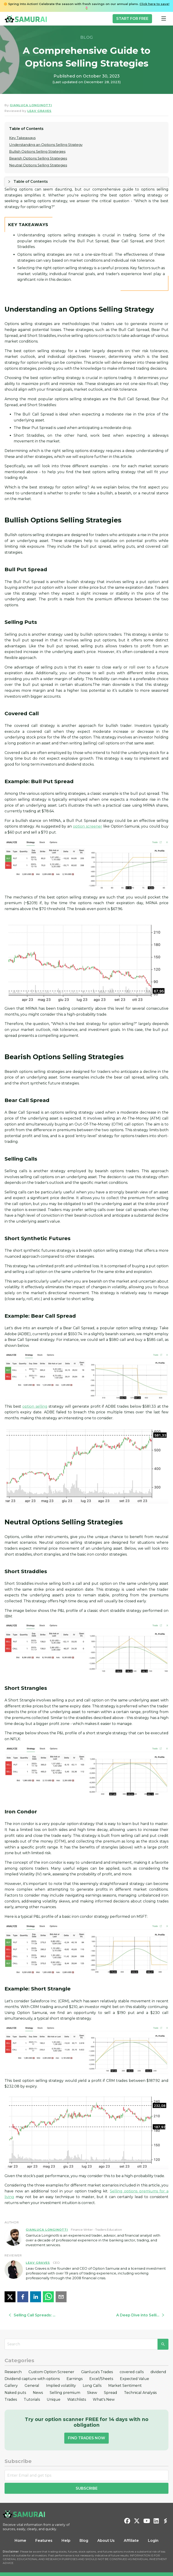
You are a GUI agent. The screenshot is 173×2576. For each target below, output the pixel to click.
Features (43, 2531)
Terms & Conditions (76, 2571)
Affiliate (131, 2531)
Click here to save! (154, 4)
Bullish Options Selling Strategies (37, 151)
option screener (87, 817)
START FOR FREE (132, 18)
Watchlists (76, 2390)
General (32, 2376)
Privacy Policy (100, 2571)
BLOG (86, 37)
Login (153, 2531)
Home (20, 2531)
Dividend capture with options (32, 2369)
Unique (53, 2390)
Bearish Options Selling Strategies (38, 158)
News (38, 2383)
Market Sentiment (125, 2376)
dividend (158, 2362)
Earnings (75, 2369)
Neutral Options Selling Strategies (38, 165)
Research (13, 2362)
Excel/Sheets (101, 2369)
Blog (84, 2531)
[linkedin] (35, 2287)
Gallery (11, 2376)
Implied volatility (61, 2376)
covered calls (132, 2362)
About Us (106, 2531)
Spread (110, 2383)
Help (66, 2531)
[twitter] (10, 2287)
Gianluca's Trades (97, 2362)
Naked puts (15, 2383)
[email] (61, 2287)
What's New (104, 2390)
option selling (34, 1397)
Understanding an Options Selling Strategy (46, 144)
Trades (11, 2390)
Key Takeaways (22, 138)
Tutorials (32, 2390)
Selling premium (65, 2383)
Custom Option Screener (51, 2362)
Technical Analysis (140, 2383)
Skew (92, 2383)
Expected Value (134, 2369)
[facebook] (22, 2287)
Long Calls (92, 2376)
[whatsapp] (48, 2287)
